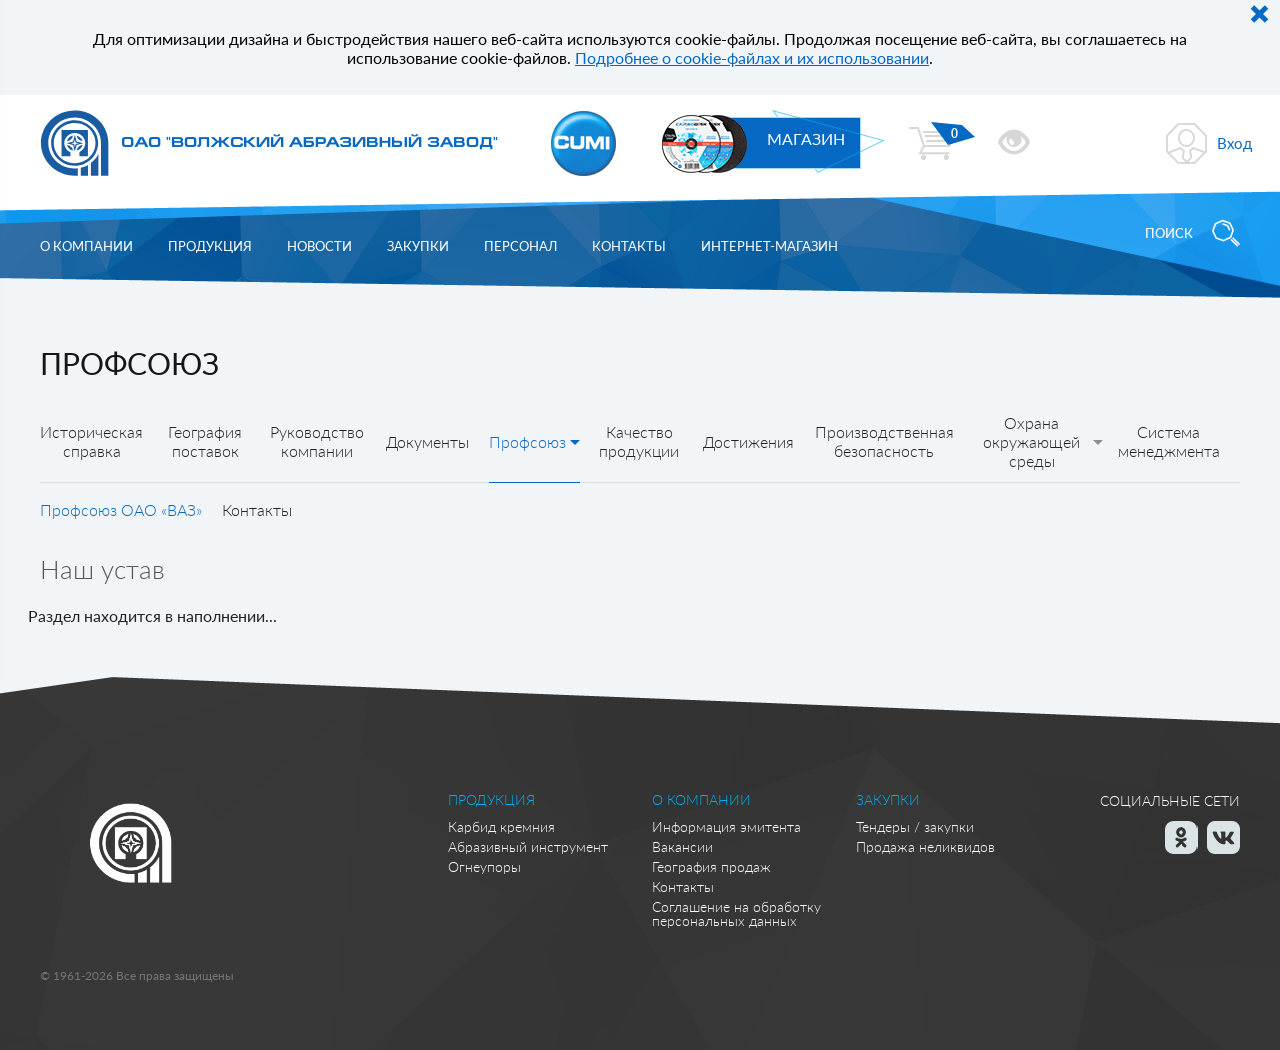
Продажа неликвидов (925, 846)
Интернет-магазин (769, 246)
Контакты (629, 246)
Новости (319, 246)
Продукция (210, 246)
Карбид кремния (501, 826)
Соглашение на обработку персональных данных (736, 913)
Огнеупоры (484, 866)
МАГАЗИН (806, 138)
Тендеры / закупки (915, 826)
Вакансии (682, 846)
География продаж (711, 866)
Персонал (520, 246)
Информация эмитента (726, 826)
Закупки (418, 246)
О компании (86, 246)
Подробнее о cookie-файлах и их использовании (752, 57)
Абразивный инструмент (528, 846)
